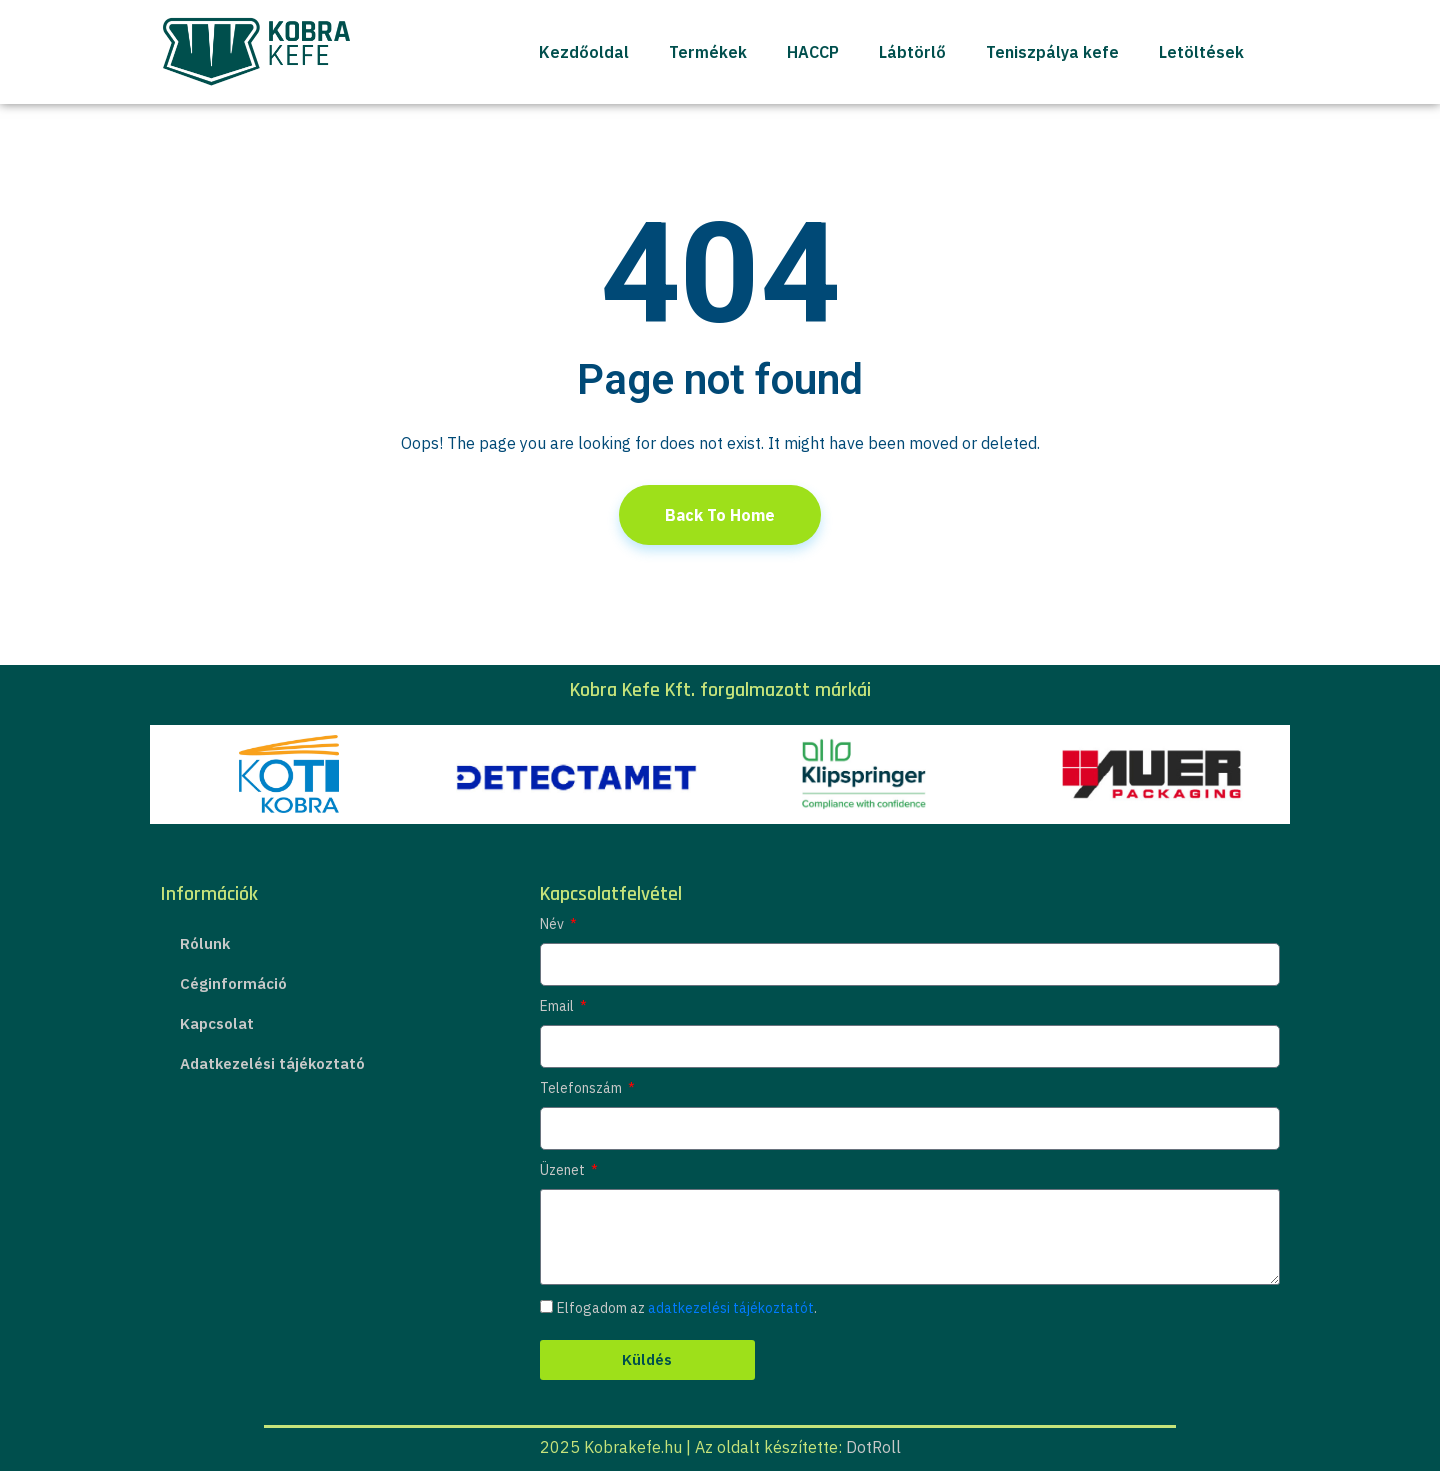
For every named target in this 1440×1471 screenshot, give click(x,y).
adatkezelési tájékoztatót (731, 1308)
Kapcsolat (217, 1023)
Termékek (708, 52)
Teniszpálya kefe (1052, 52)
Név (553, 924)
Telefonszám (582, 1088)
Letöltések (1201, 52)
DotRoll (873, 1447)
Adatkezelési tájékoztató (272, 1063)
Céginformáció (233, 983)
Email (558, 1006)
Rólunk (205, 943)
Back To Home (720, 515)
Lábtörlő (912, 52)
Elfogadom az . (687, 1308)
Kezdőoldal (584, 52)
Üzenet (564, 1170)
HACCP (813, 52)
